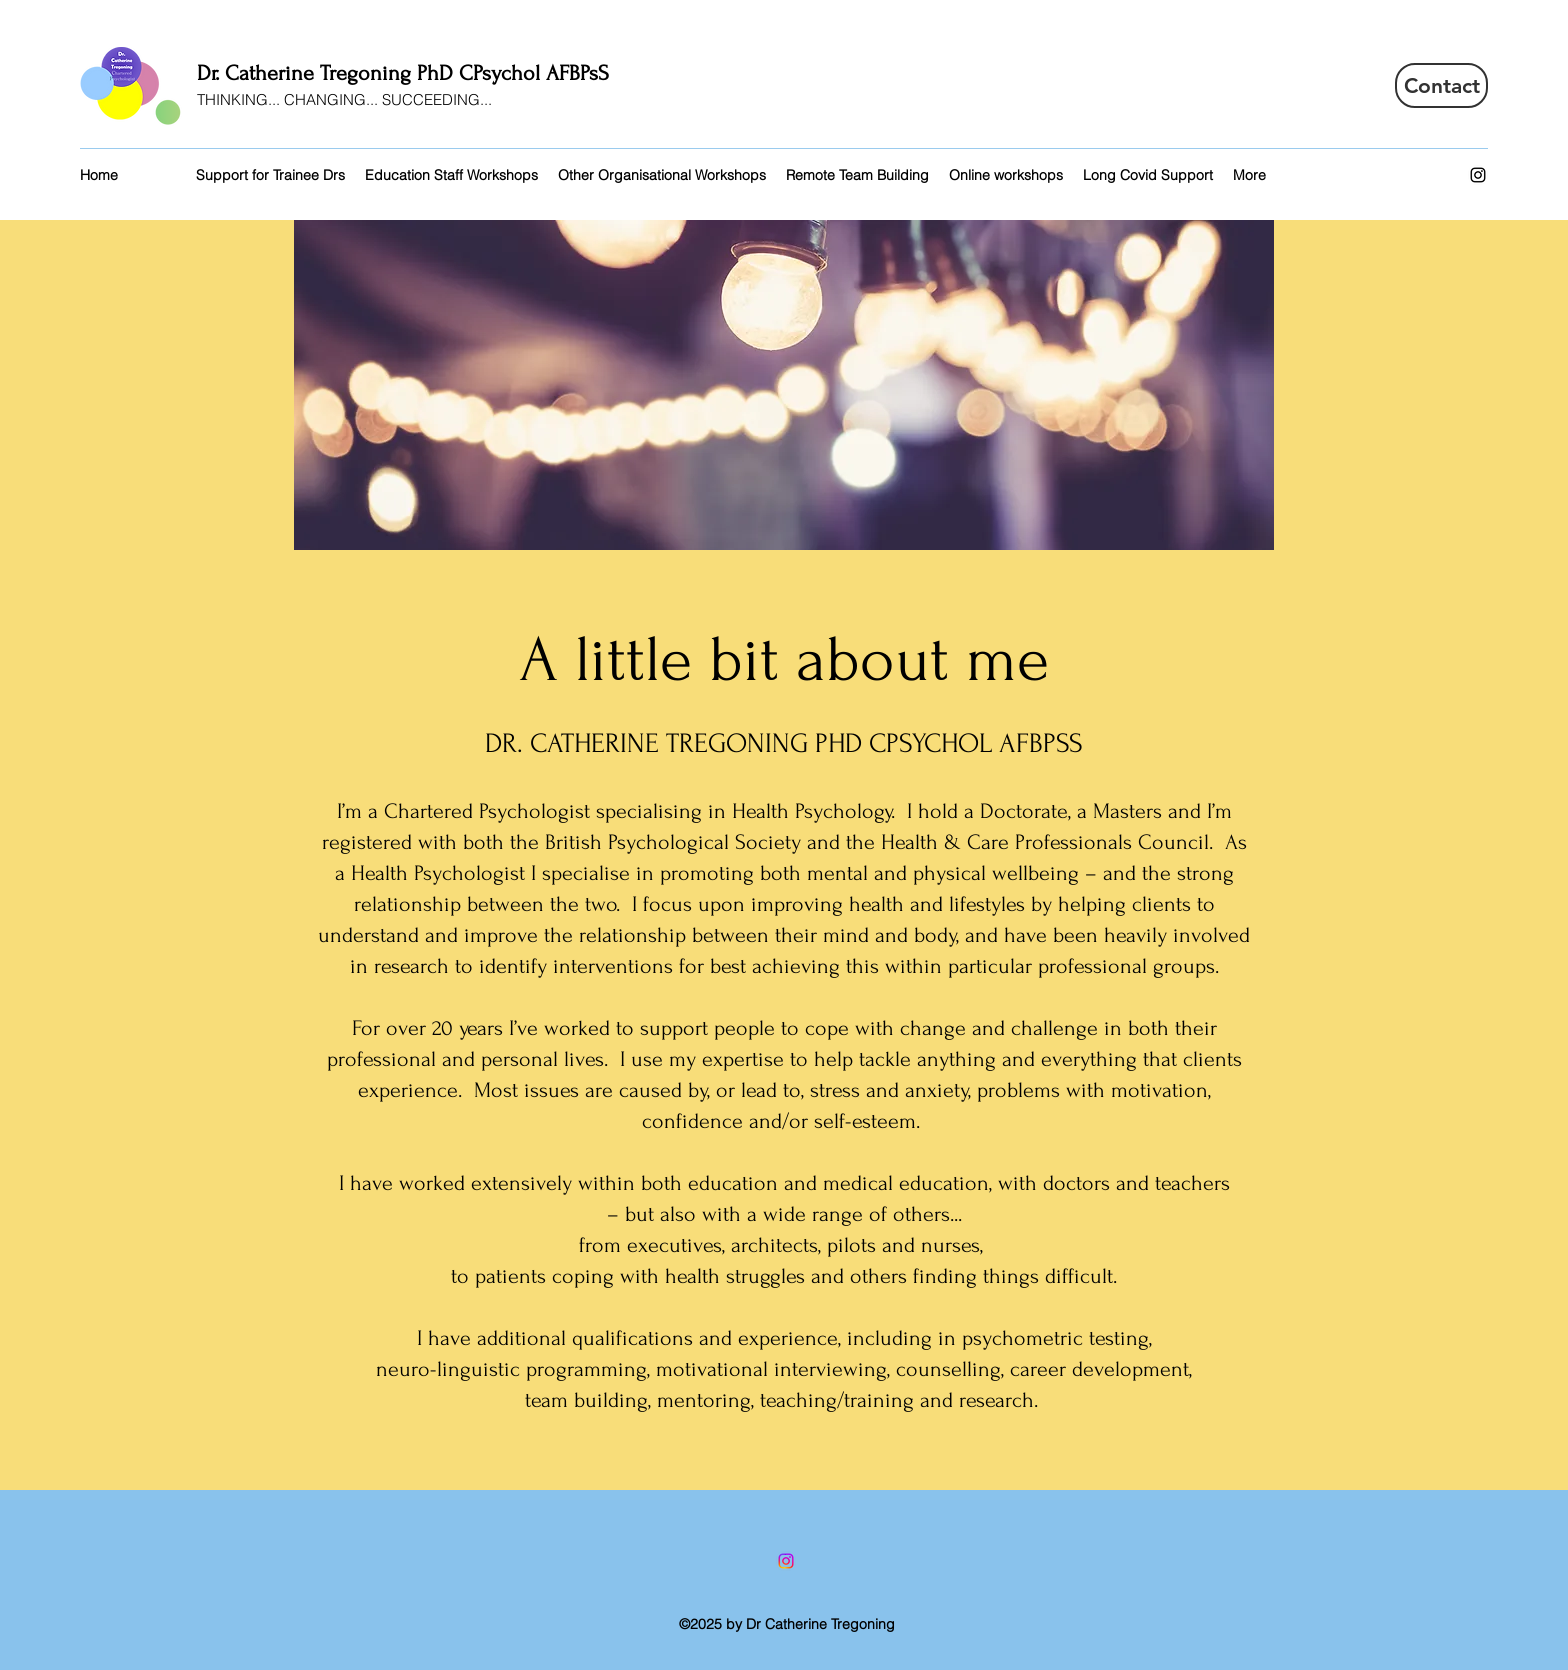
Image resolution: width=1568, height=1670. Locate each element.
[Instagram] (1478, 175)
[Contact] (1441, 85)
